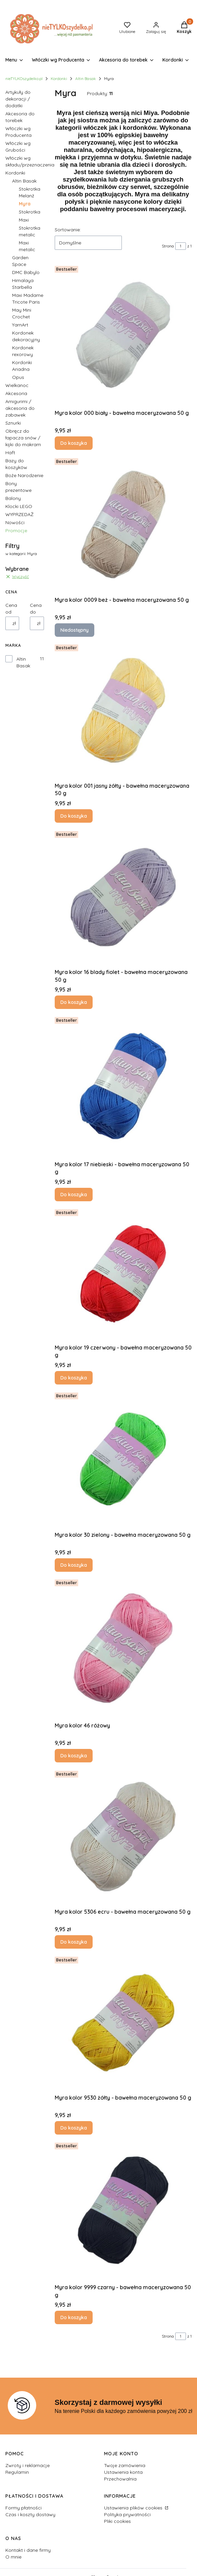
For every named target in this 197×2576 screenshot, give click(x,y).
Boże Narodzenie (24, 475)
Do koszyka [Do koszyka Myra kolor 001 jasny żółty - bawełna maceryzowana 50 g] (73, 816)
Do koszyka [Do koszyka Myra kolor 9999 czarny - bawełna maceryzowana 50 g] (73, 2318)
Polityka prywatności (127, 2514)
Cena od (11, 608)
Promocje (16, 531)
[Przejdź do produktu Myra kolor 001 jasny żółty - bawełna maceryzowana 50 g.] (123, 710)
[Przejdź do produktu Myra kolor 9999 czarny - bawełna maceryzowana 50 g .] (123, 2210)
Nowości (14, 522)
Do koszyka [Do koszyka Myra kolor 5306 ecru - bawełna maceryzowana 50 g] (73, 1942)
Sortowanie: (68, 230)
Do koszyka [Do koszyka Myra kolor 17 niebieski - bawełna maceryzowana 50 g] (73, 1195)
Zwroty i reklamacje (27, 2465)
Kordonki (59, 78)
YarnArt (20, 325)
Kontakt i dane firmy (28, 2550)
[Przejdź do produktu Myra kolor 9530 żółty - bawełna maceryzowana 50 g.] (123, 2022)
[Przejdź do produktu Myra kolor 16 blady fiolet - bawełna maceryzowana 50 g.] (123, 897)
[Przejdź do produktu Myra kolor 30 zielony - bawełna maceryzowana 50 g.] (123, 1459)
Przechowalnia (120, 2479)
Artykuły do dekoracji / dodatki (18, 99)
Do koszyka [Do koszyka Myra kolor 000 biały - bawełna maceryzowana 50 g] (73, 443)
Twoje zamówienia (124, 2465)
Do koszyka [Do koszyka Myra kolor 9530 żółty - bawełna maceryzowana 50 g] (73, 2128)
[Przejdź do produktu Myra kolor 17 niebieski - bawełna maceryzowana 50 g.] (123, 1086)
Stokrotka (29, 212)
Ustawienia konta (123, 2472)
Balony (13, 498)
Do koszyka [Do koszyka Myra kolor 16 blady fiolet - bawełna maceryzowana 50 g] (73, 1002)
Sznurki (13, 423)
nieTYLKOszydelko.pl (24, 78)
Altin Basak (85, 78)
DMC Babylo (26, 272)
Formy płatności (23, 2508)
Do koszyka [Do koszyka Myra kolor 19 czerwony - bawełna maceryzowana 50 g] (73, 1378)
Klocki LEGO (18, 506)
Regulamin (17, 2472)
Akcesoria (16, 393)
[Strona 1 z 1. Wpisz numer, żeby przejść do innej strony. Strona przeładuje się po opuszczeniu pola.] (180, 246)
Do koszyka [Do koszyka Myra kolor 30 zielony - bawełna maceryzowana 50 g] (73, 1565)
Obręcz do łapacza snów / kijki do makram (23, 437)
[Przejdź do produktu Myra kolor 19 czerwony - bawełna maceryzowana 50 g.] (123, 1274)
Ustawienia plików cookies (134, 2508)
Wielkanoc (17, 385)
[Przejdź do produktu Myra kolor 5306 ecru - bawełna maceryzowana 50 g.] (123, 1836)
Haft (10, 453)
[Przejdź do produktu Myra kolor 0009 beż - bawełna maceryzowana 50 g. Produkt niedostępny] (123, 524)
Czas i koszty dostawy (30, 2514)
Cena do (36, 608)
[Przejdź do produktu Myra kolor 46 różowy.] (123, 1648)
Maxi (24, 220)
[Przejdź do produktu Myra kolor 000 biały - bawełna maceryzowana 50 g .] (123, 334)
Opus (18, 377)
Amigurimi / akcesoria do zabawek (20, 408)
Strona (168, 245)
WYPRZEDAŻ (19, 514)
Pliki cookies (117, 2521)
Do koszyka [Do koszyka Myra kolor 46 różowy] (73, 1756)
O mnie (13, 2557)
